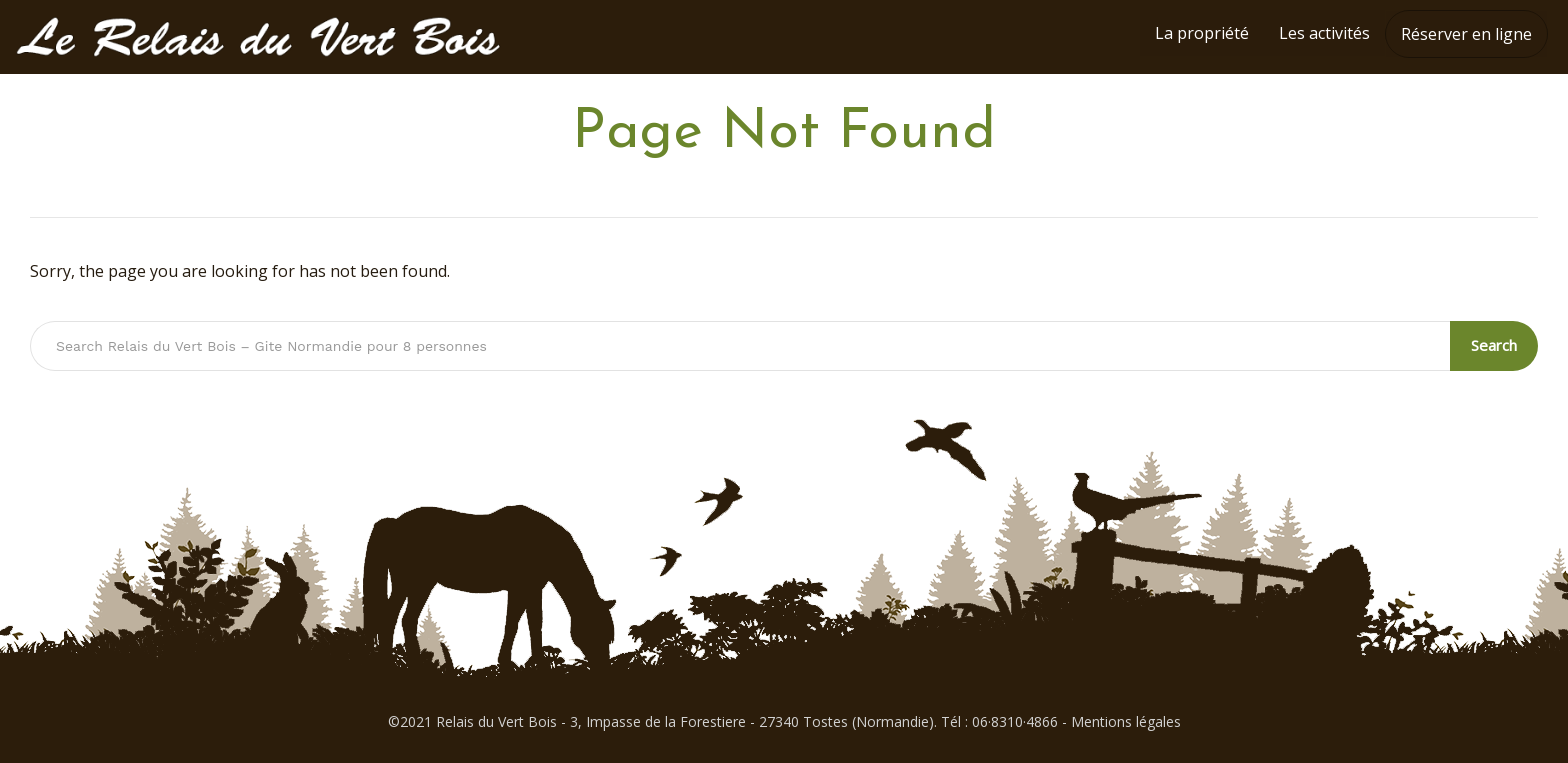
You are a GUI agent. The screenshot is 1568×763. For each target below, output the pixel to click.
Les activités (1324, 33)
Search (1495, 345)
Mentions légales (1126, 721)
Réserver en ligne (1466, 34)
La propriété (1202, 33)
